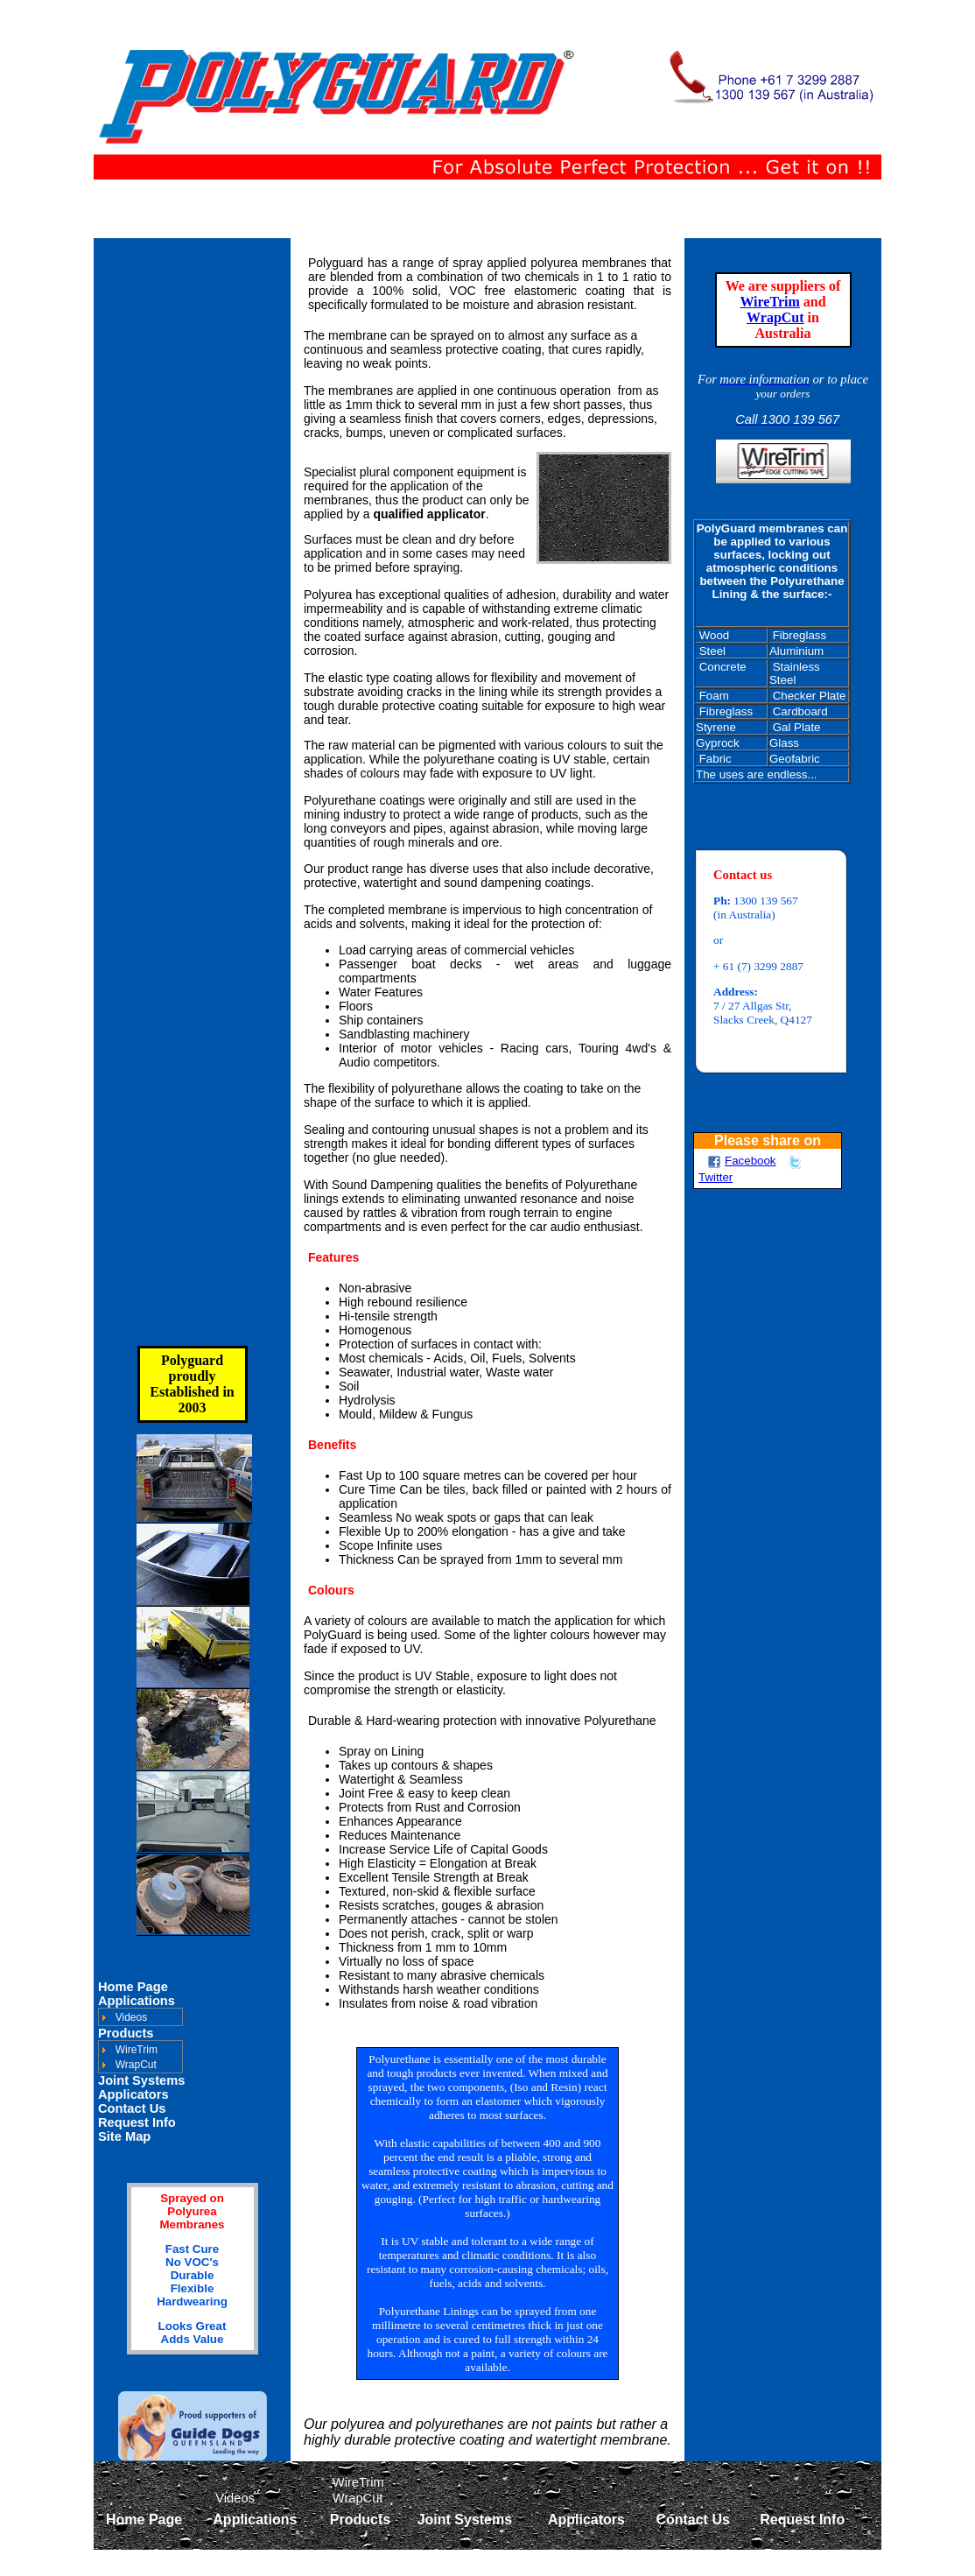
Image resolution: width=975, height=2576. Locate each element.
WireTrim (769, 301)
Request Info (137, 2122)
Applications (136, 2001)
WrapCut (775, 317)
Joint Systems (141, 2080)
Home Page (133, 1987)
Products (126, 2033)
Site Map (124, 2136)
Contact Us (131, 2108)
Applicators (133, 2094)
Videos (131, 2017)
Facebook (741, 1160)
